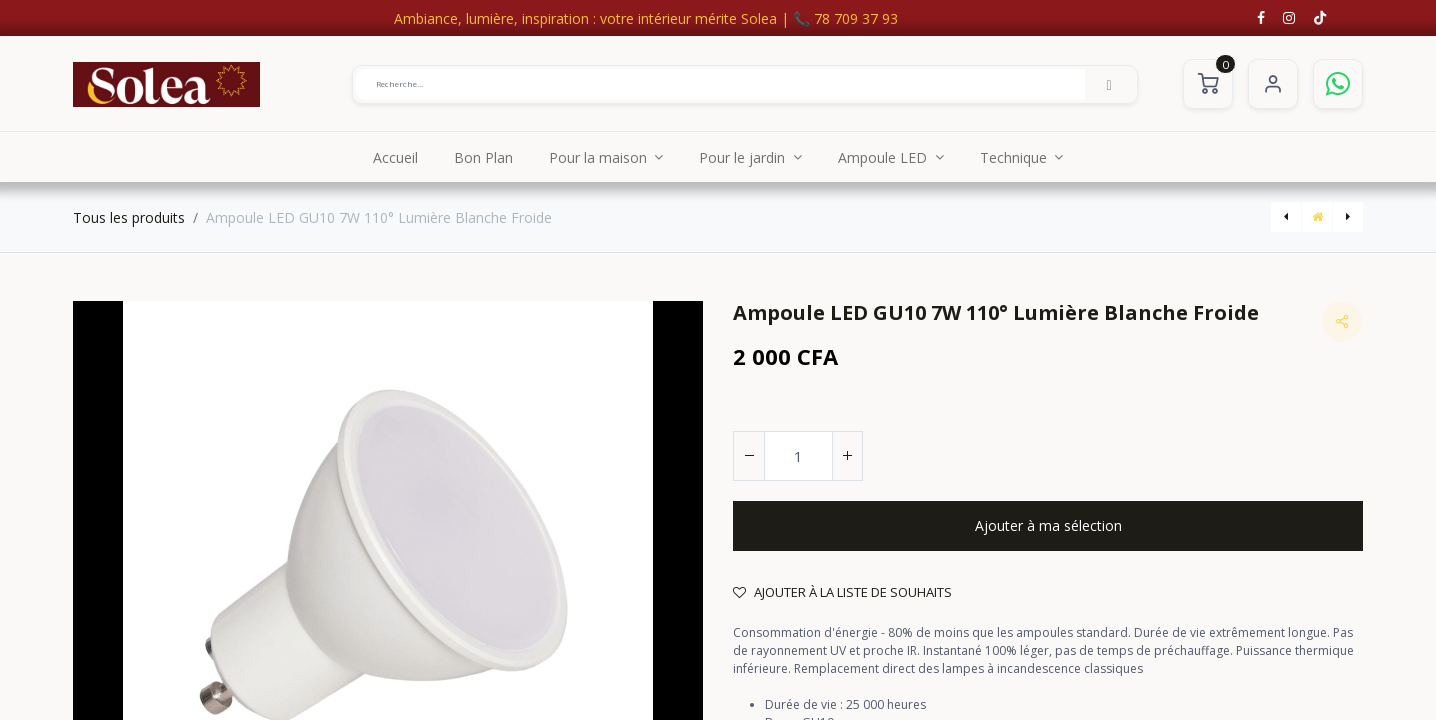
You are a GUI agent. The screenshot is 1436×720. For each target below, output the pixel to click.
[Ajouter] (847, 456)
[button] (1048, 526)
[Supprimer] (749, 456)
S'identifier (1273, 84)
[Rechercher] (1109, 84)
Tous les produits (129, 217)
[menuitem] (395, 157)
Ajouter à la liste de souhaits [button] (842, 592)
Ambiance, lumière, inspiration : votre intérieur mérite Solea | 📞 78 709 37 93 (646, 18)
